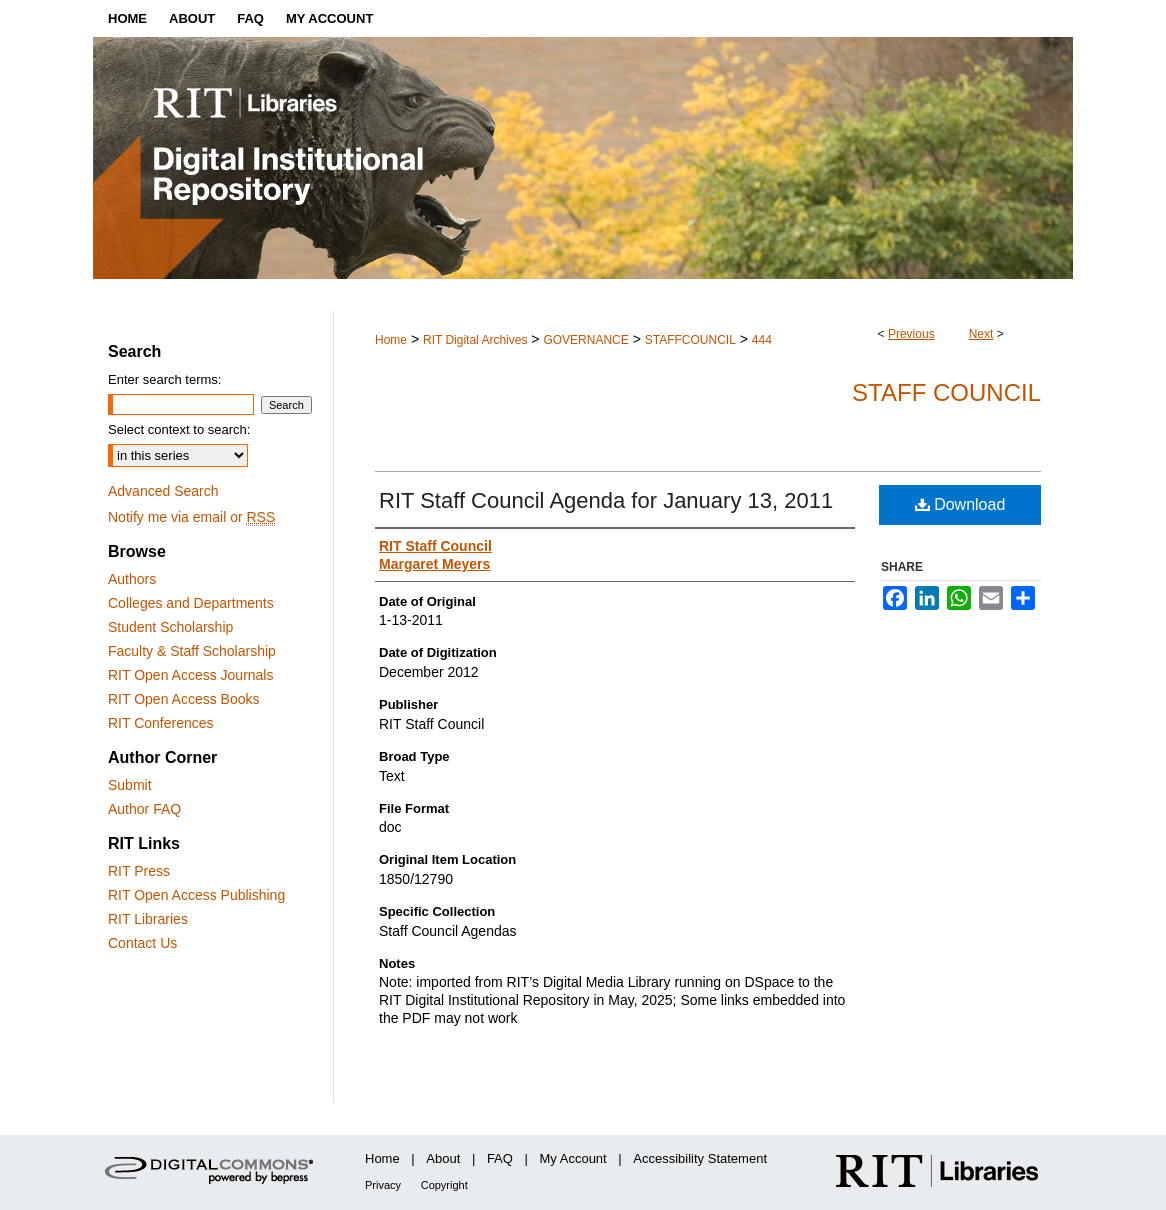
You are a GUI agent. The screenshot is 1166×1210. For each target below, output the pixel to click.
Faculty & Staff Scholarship (192, 651)
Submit (130, 785)
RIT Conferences (161, 723)
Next (981, 334)
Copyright (444, 1185)
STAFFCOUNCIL (690, 340)
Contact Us (142, 943)
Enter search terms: (164, 379)
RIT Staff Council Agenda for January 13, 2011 (606, 500)
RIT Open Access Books (183, 699)
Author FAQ (144, 809)
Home (391, 340)
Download (960, 504)
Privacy (383, 1185)
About (443, 1158)
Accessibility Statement (700, 1158)
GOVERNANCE (585, 340)
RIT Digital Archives (475, 340)
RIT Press (139, 871)
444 (762, 340)
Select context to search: (179, 429)
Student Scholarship (170, 627)
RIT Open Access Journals (190, 675)
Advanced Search (163, 491)
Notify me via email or (191, 517)
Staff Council (946, 392)
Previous (911, 334)
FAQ (500, 1158)
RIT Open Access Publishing (196, 895)
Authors (132, 579)
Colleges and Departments (191, 603)
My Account (573, 1158)
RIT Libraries (148, 919)
